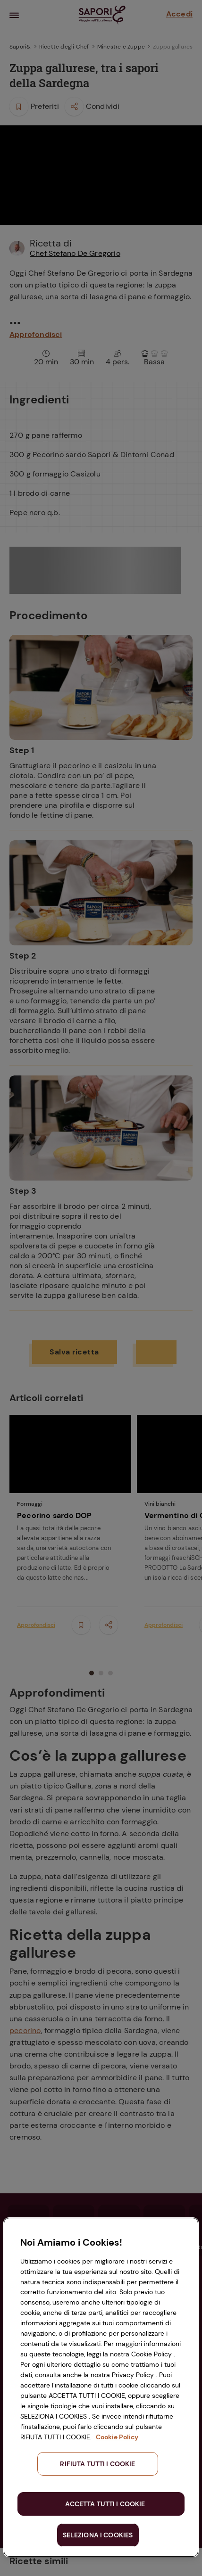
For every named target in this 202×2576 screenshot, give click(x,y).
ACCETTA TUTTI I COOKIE (105, 2504)
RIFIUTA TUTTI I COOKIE (97, 2464)
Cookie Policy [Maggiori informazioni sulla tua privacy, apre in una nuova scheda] (117, 2437)
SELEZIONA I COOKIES (98, 2535)
